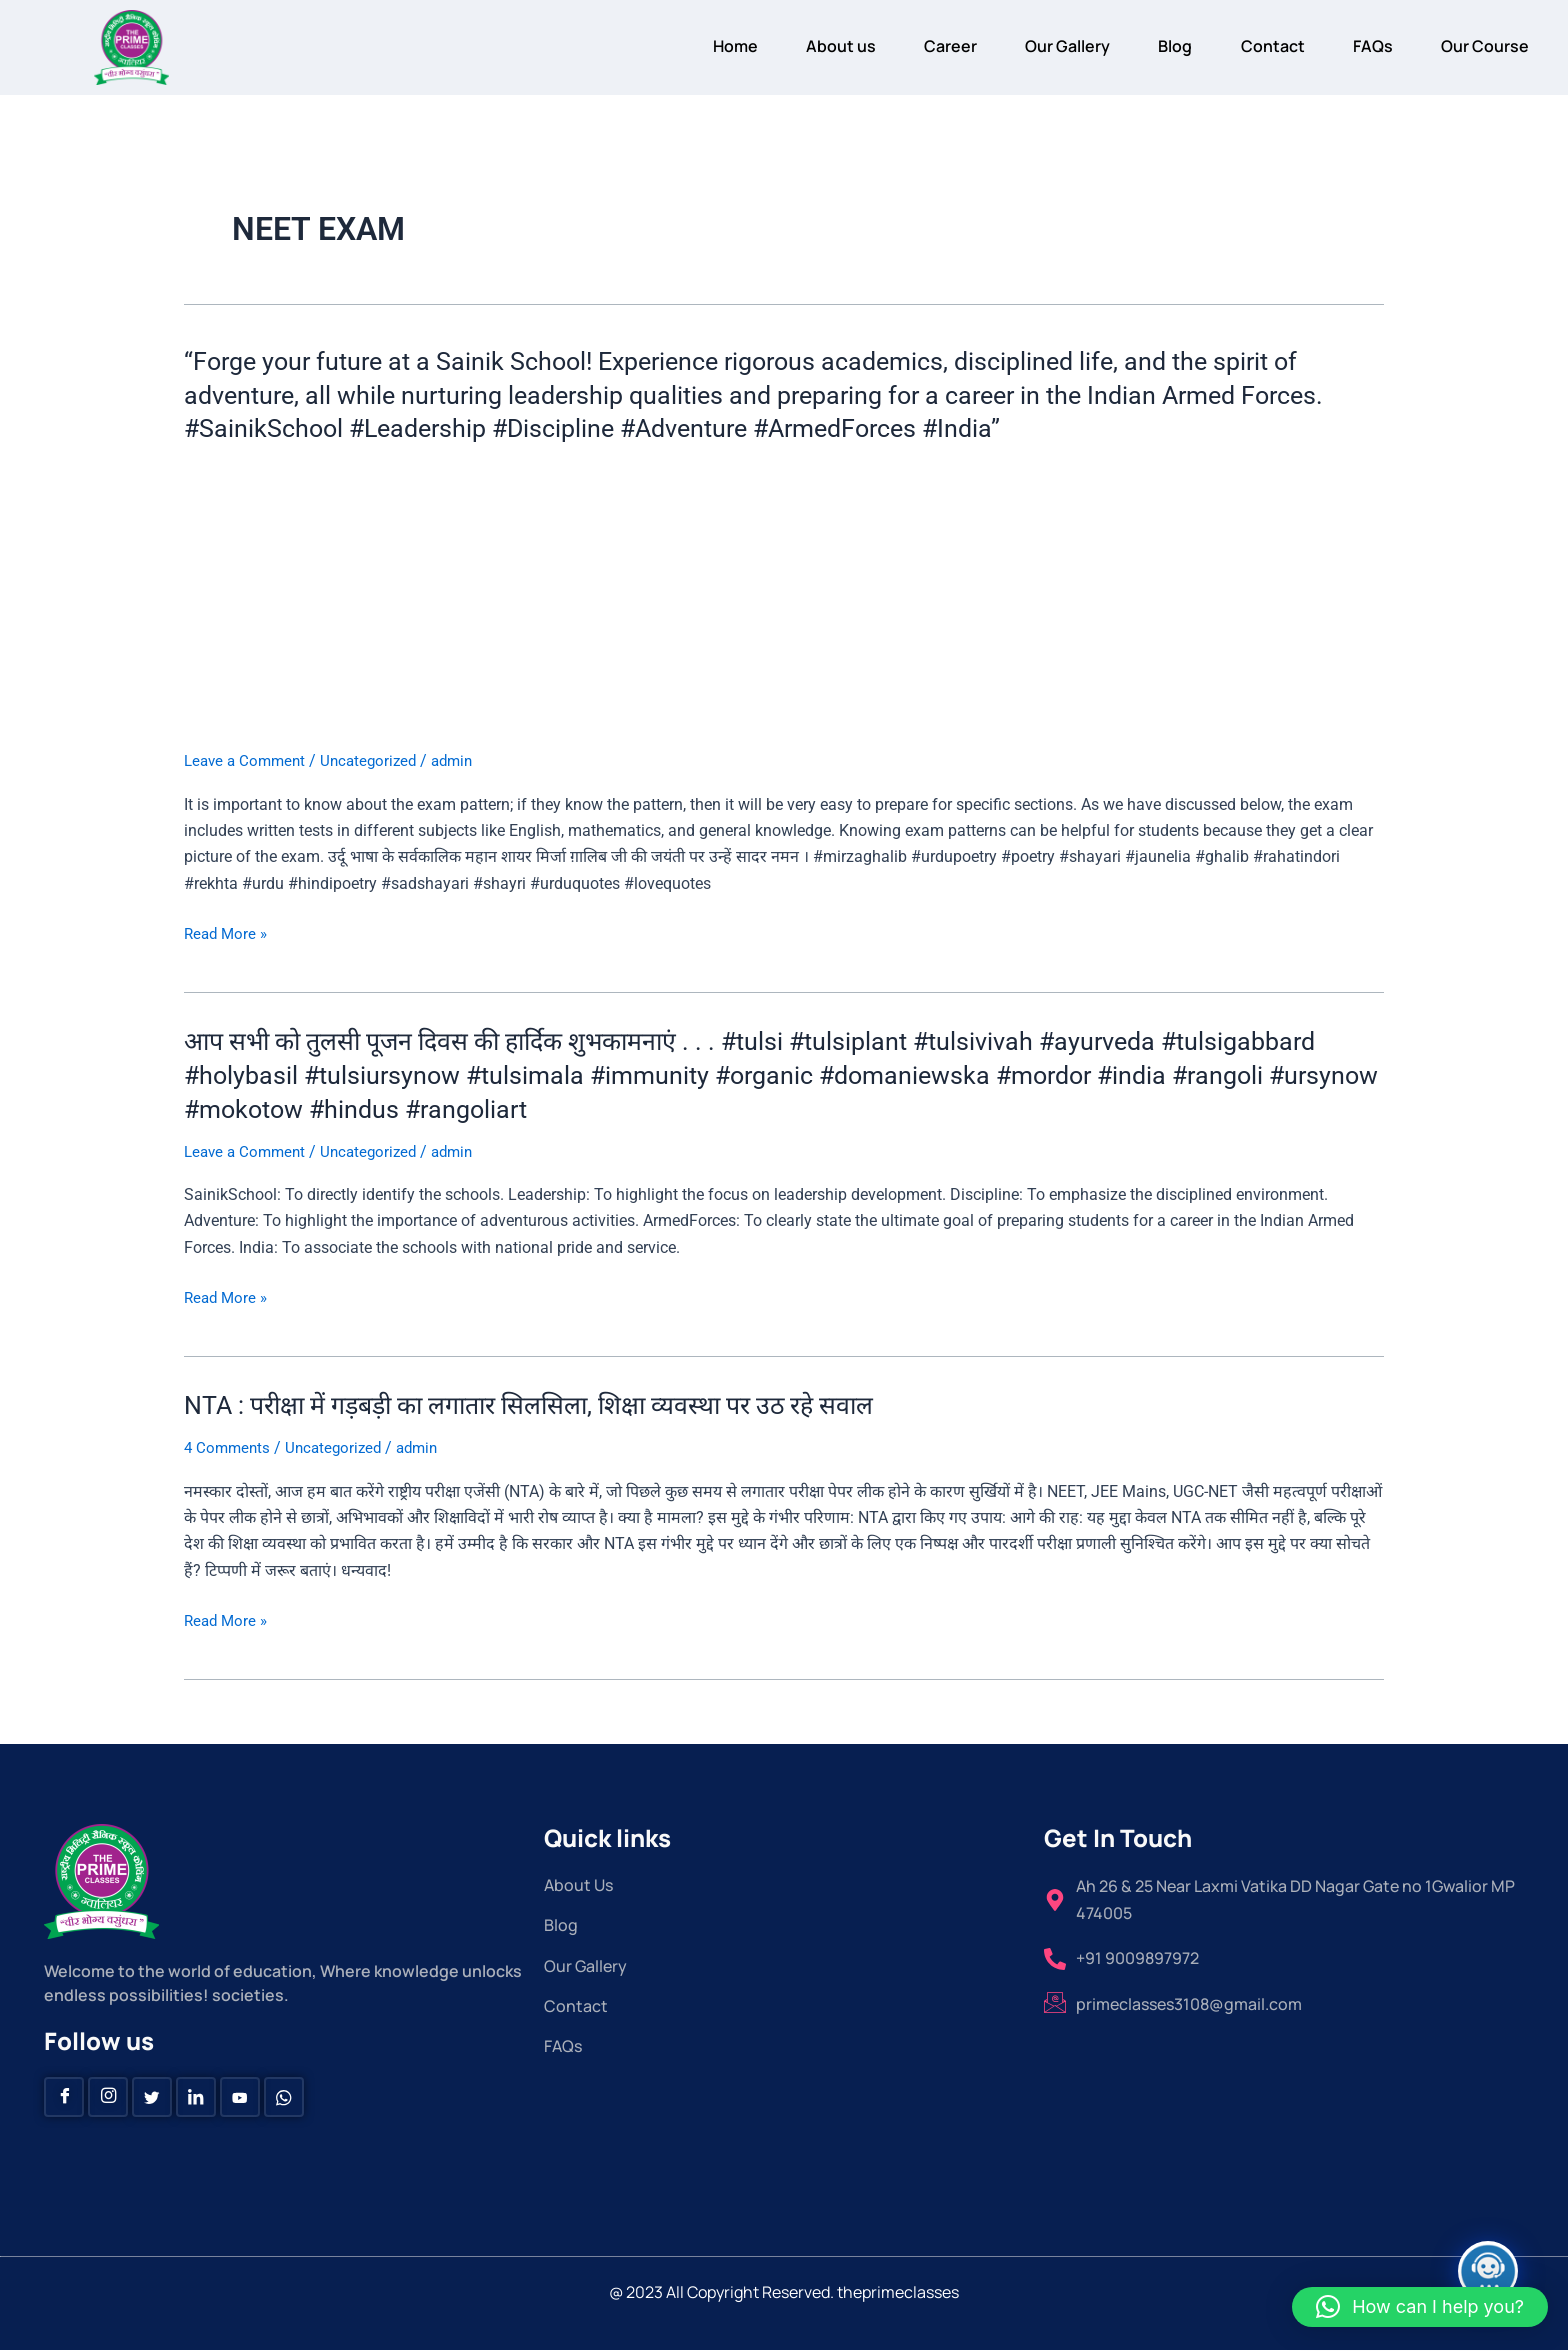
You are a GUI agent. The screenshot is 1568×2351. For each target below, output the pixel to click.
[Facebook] (64, 2097)
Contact (1258, 46)
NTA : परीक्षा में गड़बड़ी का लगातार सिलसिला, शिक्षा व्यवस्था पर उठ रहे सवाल (550, 1405)
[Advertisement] (784, 599)
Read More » (228, 934)
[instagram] (108, 2097)
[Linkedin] (196, 2097)
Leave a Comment (248, 760)
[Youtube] (240, 2097)
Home (691, 46)
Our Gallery (1041, 46)
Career (918, 46)
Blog (1155, 46)
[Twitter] (152, 2097)
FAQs (1364, 46)
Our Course (1482, 46)
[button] (1420, 2307)
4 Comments (229, 1447)
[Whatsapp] (284, 2097)
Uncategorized (377, 760)
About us (803, 46)
